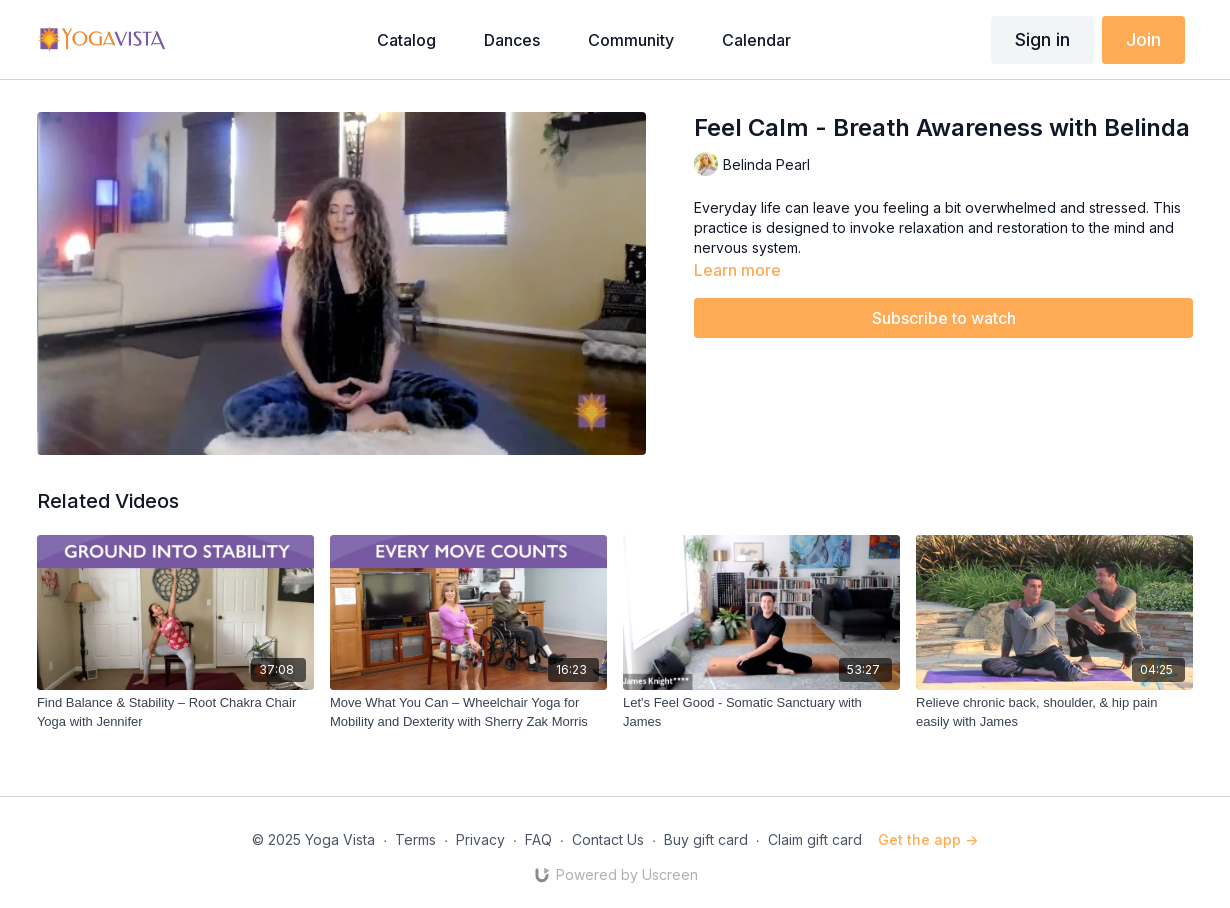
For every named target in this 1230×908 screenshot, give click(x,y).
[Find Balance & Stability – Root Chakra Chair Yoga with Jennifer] (175, 712)
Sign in (1042, 39)
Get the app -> (928, 839)
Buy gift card (706, 839)
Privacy (480, 839)
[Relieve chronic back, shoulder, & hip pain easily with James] (1054, 712)
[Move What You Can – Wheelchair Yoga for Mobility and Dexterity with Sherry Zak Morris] (468, 712)
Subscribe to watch (944, 318)
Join (1143, 39)
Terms (415, 839)
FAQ (538, 839)
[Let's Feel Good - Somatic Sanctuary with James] (761, 712)
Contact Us (608, 839)
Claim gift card (815, 839)
